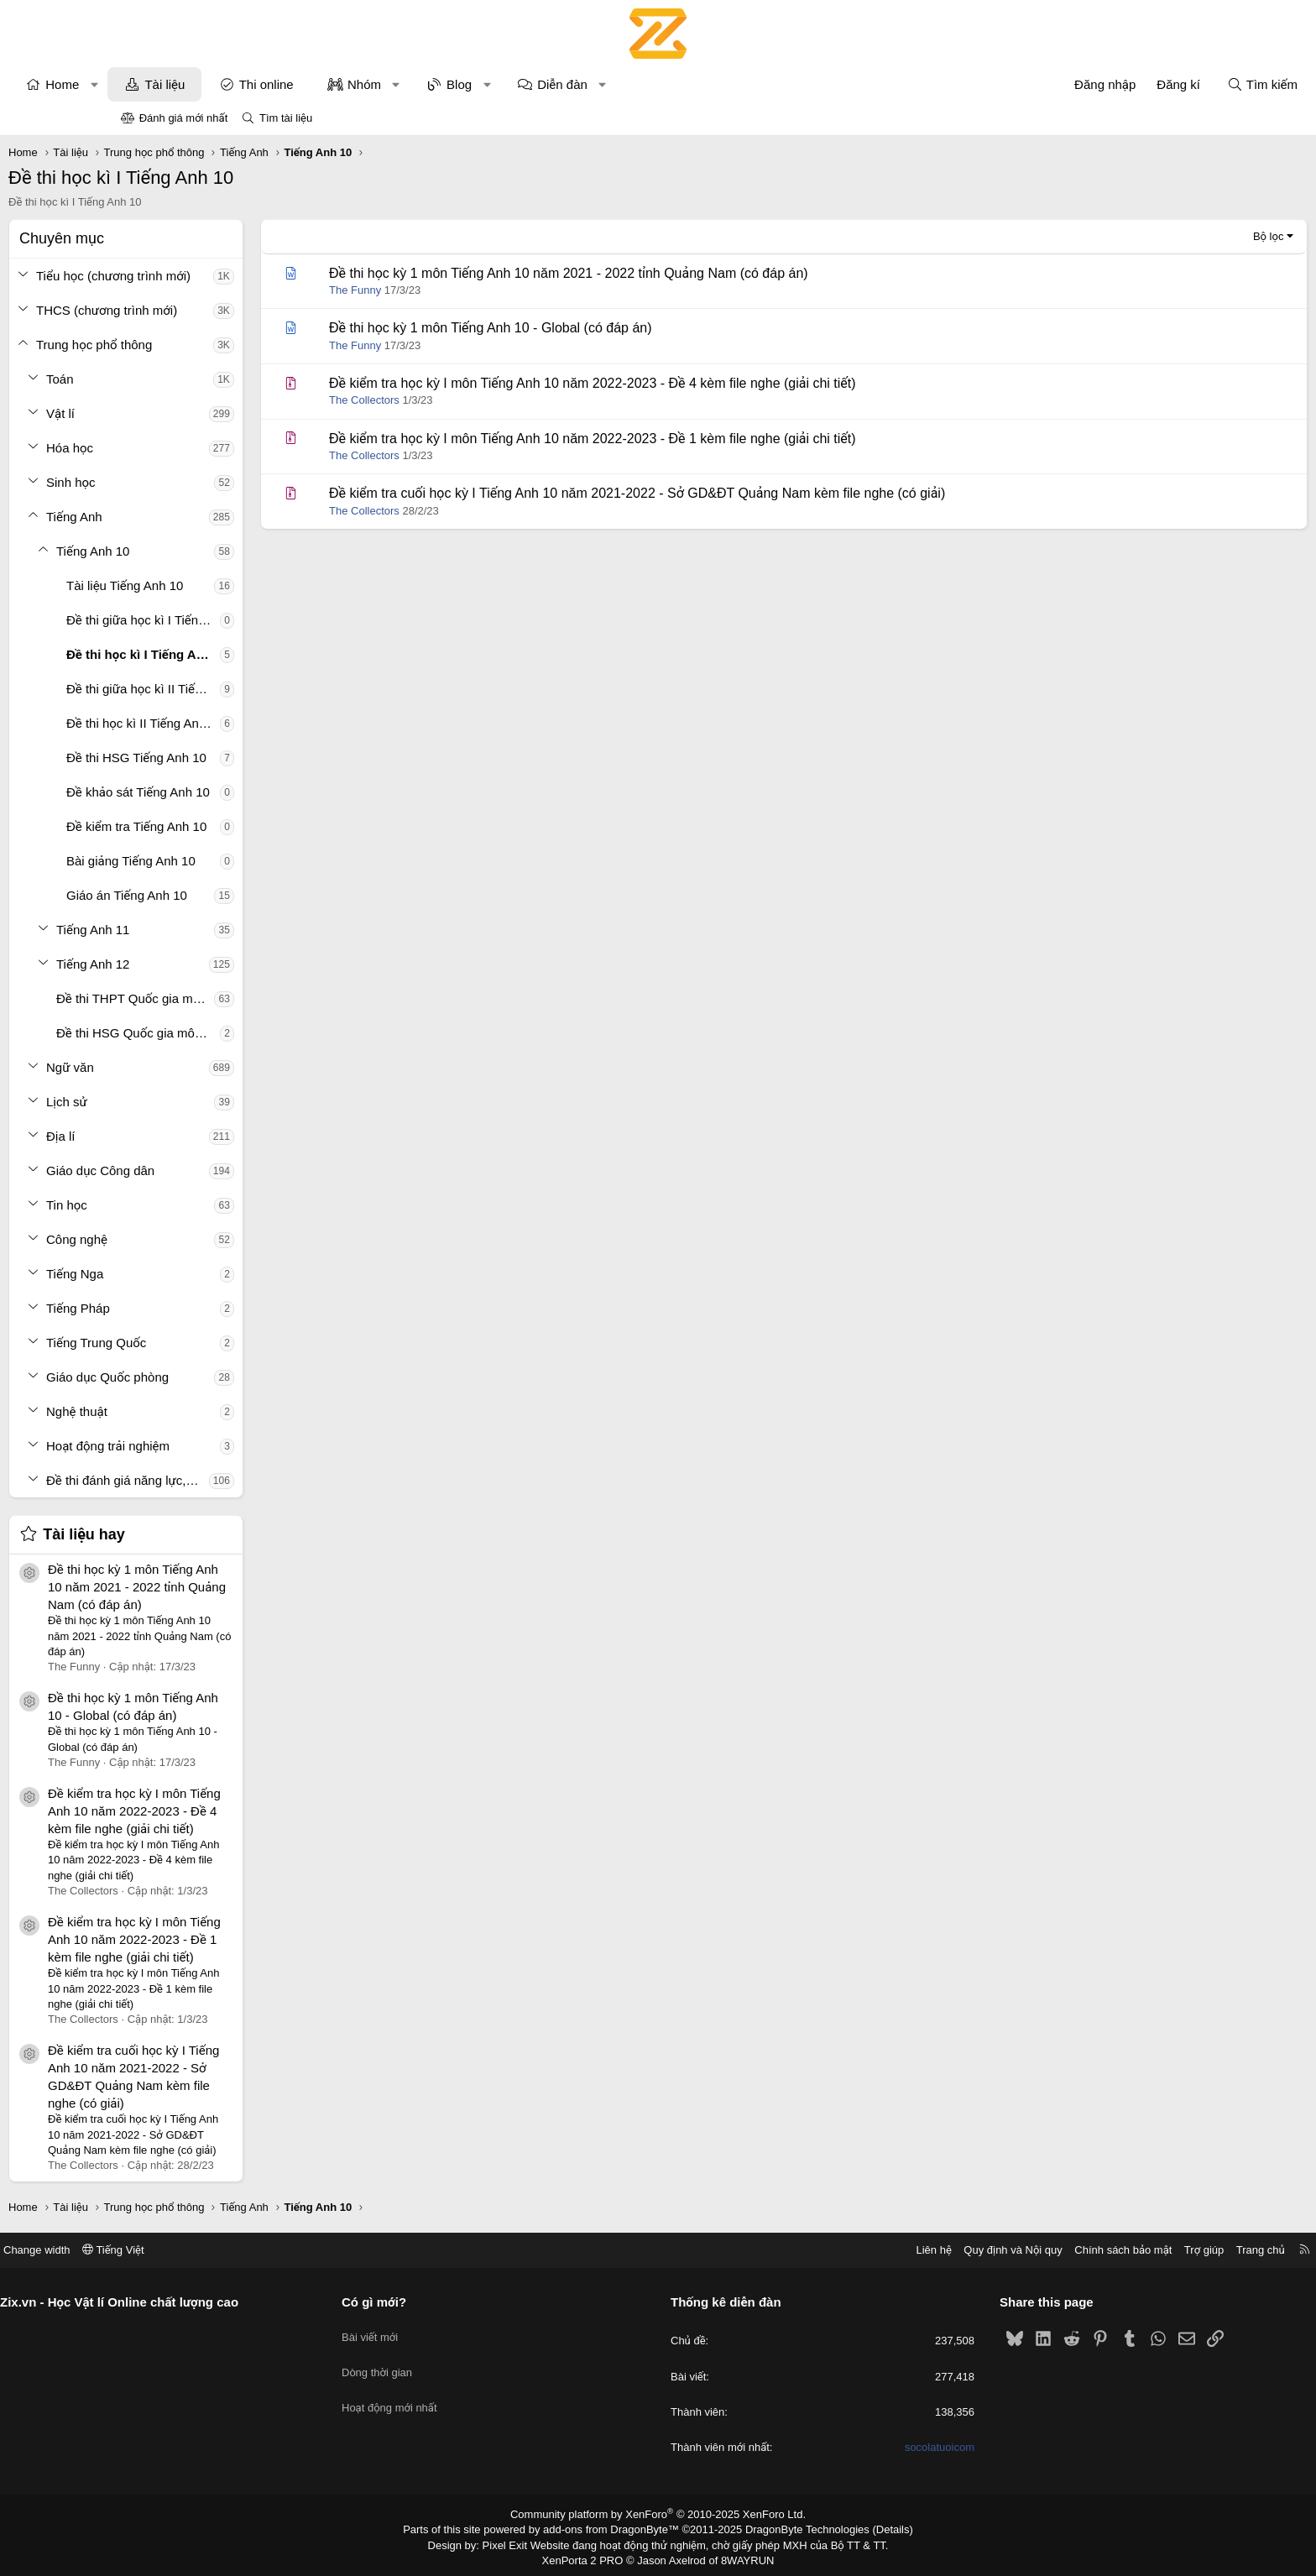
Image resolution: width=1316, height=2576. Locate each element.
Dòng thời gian (440, 2361)
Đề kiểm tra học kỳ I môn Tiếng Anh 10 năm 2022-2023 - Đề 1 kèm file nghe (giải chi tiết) (246, 1939)
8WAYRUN (740, 2557)
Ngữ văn (182, 1067)
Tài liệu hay (196, 1534)
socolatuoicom (876, 2447)
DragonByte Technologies (796, 2528)
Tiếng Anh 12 (205, 964)
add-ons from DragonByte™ (614, 2528)
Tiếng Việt (238, 2250)
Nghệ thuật (189, 1411)
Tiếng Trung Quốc (208, 1342)
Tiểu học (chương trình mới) (226, 276)
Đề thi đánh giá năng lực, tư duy (240, 1480)
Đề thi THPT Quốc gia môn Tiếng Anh (247, 998)
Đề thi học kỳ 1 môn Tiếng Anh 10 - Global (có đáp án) (603, 328)
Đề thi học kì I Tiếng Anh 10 (255, 654)
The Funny (467, 290)
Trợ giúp (1079, 2250)
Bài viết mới (433, 2330)
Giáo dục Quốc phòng (220, 1377)
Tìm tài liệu (285, 118)
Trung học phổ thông (206, 344)
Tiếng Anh (187, 516)
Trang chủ (1135, 2250)
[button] (207, 84)
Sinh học (183, 482)
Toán (172, 379)
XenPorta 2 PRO (588, 2557)
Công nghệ (189, 1239)
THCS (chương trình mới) (219, 310)
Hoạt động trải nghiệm (220, 1446)
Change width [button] (162, 2250)
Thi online (379, 84)
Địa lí (173, 1136)
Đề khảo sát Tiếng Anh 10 (250, 792)
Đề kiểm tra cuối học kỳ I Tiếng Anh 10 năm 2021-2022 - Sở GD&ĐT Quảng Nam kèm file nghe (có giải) (749, 493)
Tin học (179, 1205)
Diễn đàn (675, 84)
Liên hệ (808, 2250)
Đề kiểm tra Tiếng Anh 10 (249, 826)
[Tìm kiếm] (1149, 84)
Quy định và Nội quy (887, 2250)
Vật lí (173, 413)
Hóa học (182, 448)
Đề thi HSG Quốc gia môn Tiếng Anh (250, 1033)
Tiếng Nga (187, 1274)
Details (874, 2528)
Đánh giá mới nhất (183, 118)
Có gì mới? (437, 2302)
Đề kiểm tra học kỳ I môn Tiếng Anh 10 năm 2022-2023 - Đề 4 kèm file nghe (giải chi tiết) (246, 1811)
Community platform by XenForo (658, 2514)
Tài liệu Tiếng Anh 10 (237, 585)
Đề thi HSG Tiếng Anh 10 (249, 757)
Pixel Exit (516, 2542)
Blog (571, 84)
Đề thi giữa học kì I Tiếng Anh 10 (255, 620)
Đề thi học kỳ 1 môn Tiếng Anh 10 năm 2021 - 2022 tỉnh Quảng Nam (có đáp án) (249, 1587)
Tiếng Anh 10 (205, 551)
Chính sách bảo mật (998, 2250)
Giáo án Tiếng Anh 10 (239, 895)
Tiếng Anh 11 (205, 929)
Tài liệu (277, 84)
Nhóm (477, 84)
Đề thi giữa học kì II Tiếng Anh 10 (255, 689)
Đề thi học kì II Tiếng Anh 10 (255, 723)
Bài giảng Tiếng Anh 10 (243, 861)
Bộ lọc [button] (1156, 236)
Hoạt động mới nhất (452, 2391)
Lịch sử (179, 1102)
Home (174, 84)
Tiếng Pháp (190, 1308)
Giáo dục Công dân (213, 1170)
